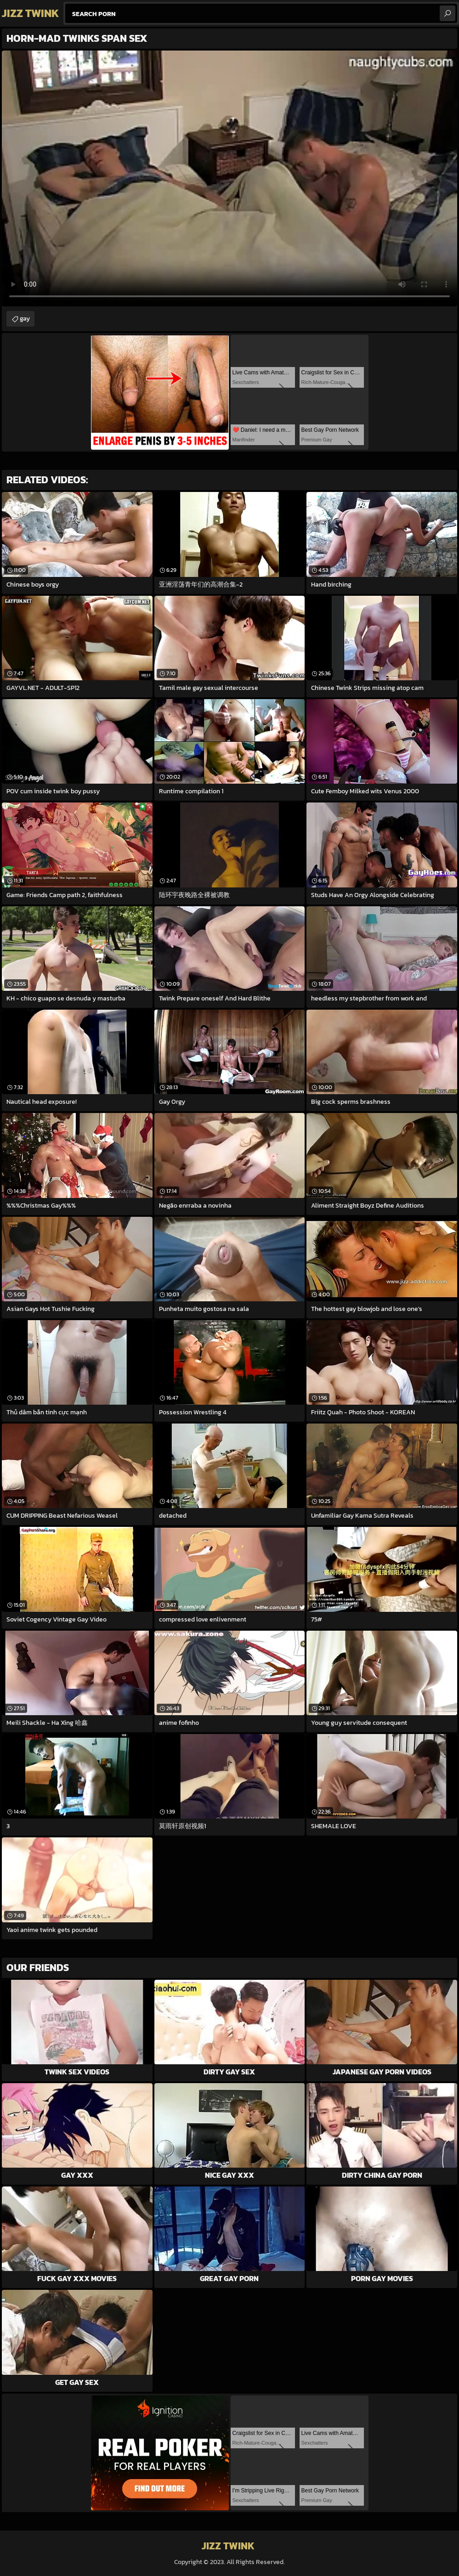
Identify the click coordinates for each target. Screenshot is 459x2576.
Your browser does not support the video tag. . (229, 178)
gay (25, 318)
